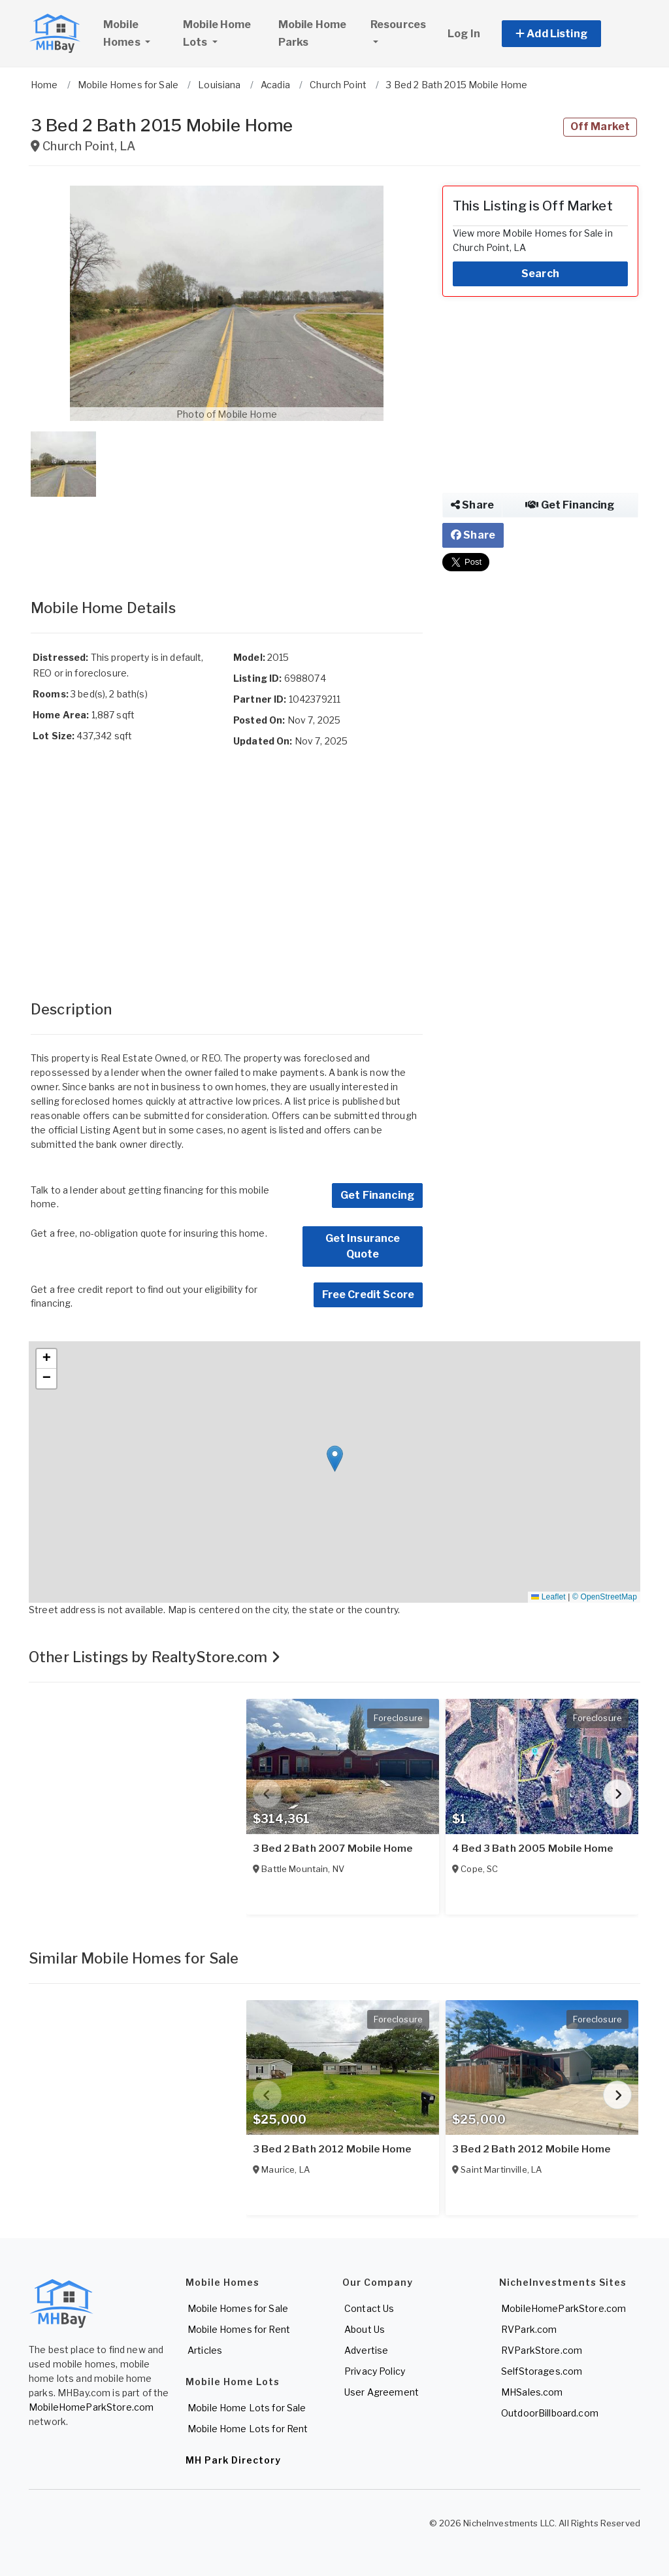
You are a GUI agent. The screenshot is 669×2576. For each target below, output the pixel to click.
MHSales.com (532, 2392)
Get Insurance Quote (362, 1246)
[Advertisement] (227, 534)
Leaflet (548, 1596)
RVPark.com (529, 2329)
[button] (566, 34)
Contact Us (369, 2308)
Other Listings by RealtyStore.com (154, 1656)
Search (540, 273)
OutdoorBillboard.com (549, 2412)
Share (472, 505)
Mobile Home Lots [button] (217, 33)
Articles (205, 2350)
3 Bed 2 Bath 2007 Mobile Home (332, 1848)
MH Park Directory (233, 2460)
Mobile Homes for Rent (239, 2329)
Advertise (366, 2350)
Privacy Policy (374, 2371)
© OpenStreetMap (604, 1596)
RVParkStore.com (541, 2350)
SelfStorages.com (541, 2371)
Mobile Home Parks (312, 33)
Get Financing (377, 1195)
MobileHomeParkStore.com (91, 2407)
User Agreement (381, 2392)
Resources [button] (398, 24)
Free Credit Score (368, 1294)
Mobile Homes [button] (137, 33)
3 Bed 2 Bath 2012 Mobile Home (332, 2149)
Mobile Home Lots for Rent (248, 2428)
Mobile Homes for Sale (238, 2308)
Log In (464, 33)
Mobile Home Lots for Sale (247, 2407)
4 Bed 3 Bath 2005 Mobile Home (532, 1848)
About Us (364, 2329)
